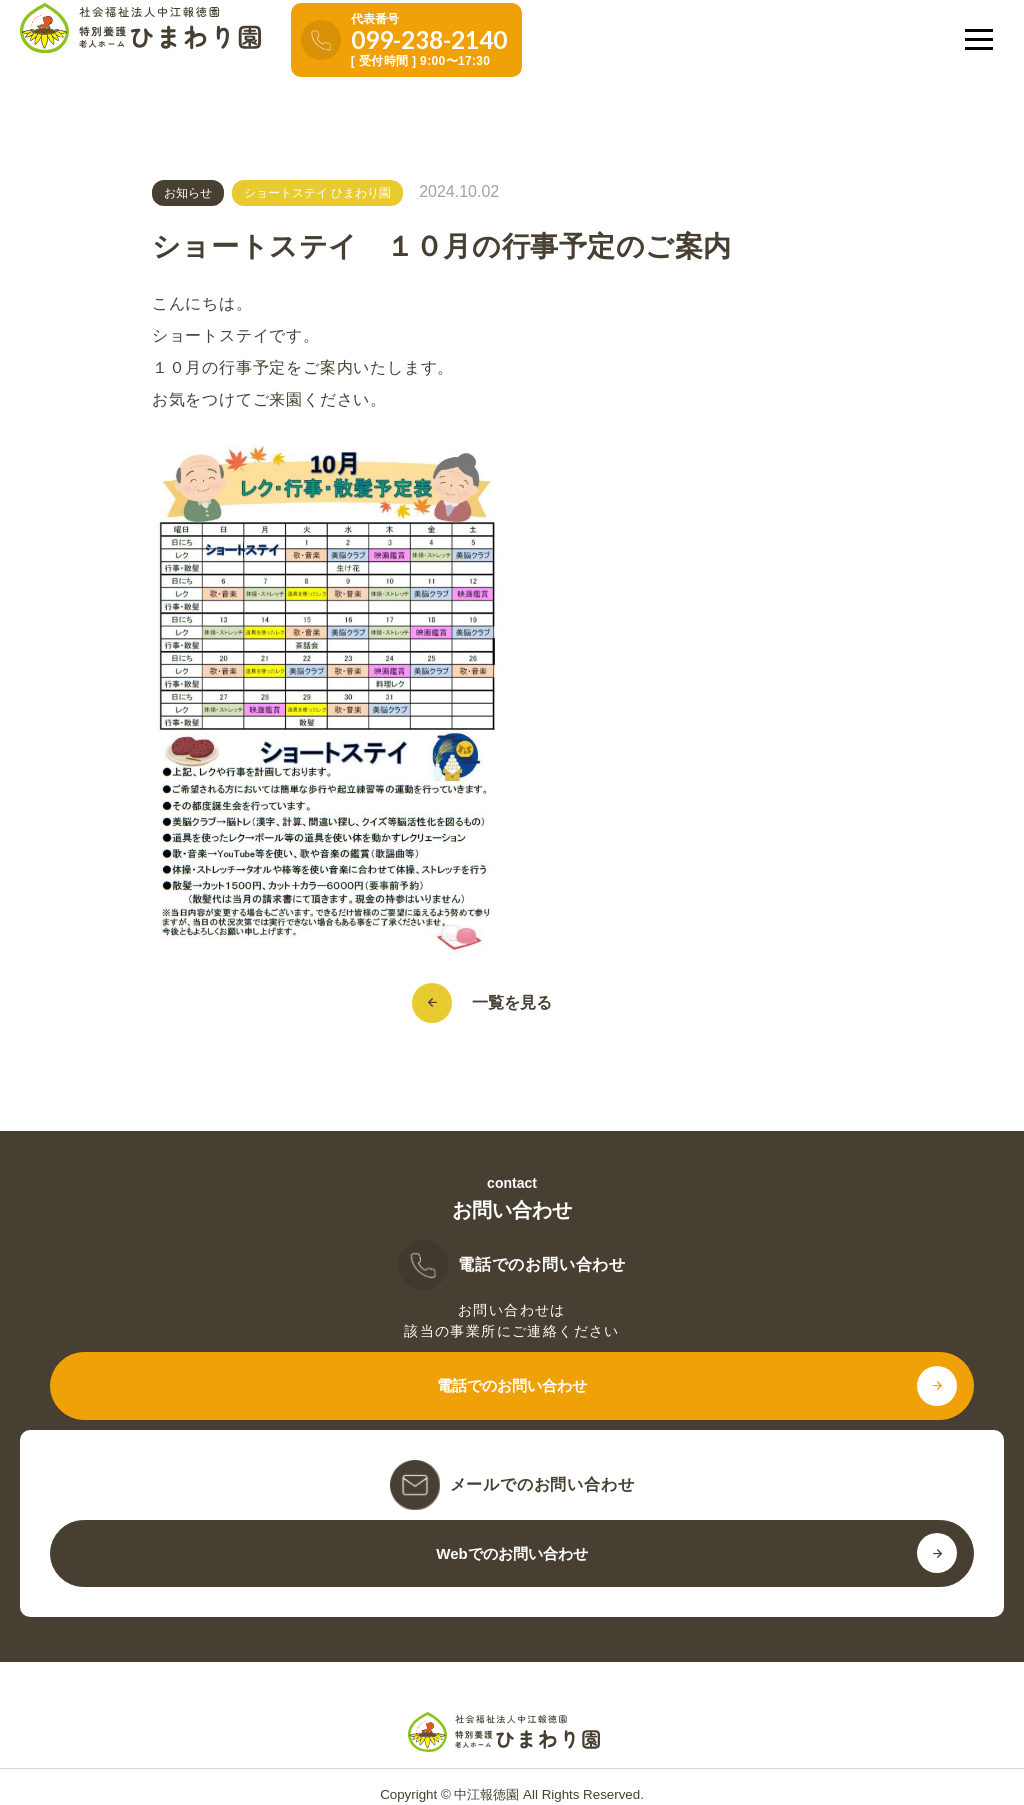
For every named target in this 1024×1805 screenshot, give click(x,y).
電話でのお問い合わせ (512, 1385)
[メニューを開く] (979, 39)
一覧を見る (502, 1003)
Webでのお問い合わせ (511, 1553)
